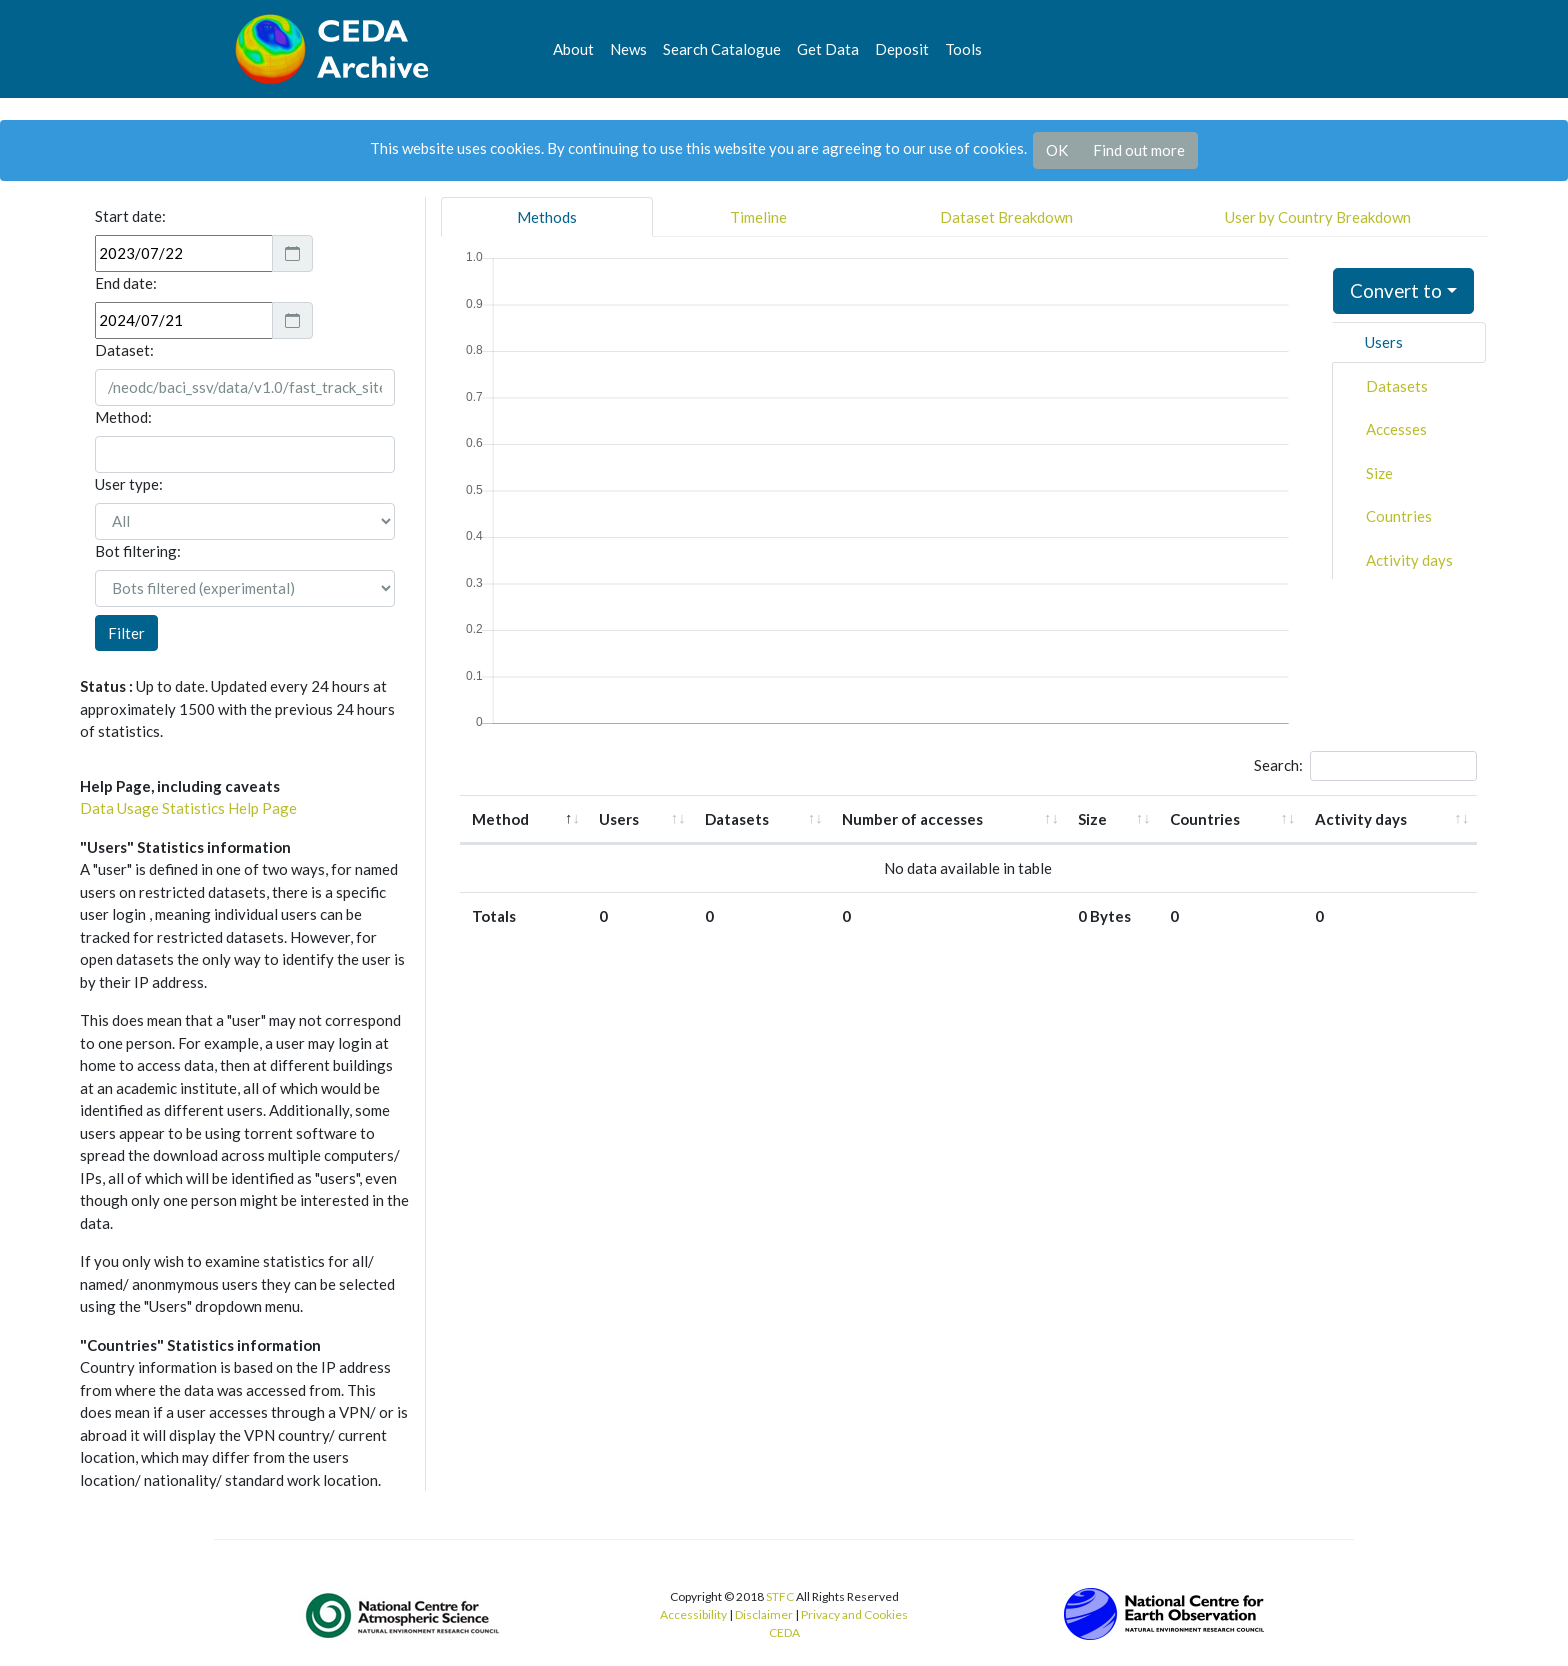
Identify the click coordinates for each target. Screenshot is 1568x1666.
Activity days (1409, 560)
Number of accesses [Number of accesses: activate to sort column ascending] (912, 819)
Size (1379, 473)
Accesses (1396, 429)
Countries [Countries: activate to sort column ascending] (1205, 819)
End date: (126, 283)
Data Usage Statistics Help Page (188, 808)
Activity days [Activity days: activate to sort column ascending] (1361, 819)
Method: (123, 417)
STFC (780, 1596)
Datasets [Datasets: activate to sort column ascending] (737, 819)
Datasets (1397, 386)
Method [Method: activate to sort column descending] (500, 819)
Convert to (1396, 290)
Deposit (902, 49)
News (628, 49)
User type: (129, 484)
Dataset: (124, 350)
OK (1057, 150)
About (573, 49)
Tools (963, 49)
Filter (126, 633)
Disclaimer (764, 1614)
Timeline (758, 217)
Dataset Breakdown (1006, 217)
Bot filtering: (138, 551)
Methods (547, 217)
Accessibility (693, 1614)
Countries (1399, 516)
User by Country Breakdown (1318, 217)
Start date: (130, 216)
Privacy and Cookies (854, 1614)
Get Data (828, 49)
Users (1384, 342)
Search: (1365, 766)
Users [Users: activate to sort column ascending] (619, 819)
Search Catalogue (722, 49)
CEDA (784, 1632)
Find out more (1139, 150)
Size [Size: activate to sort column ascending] (1092, 819)
